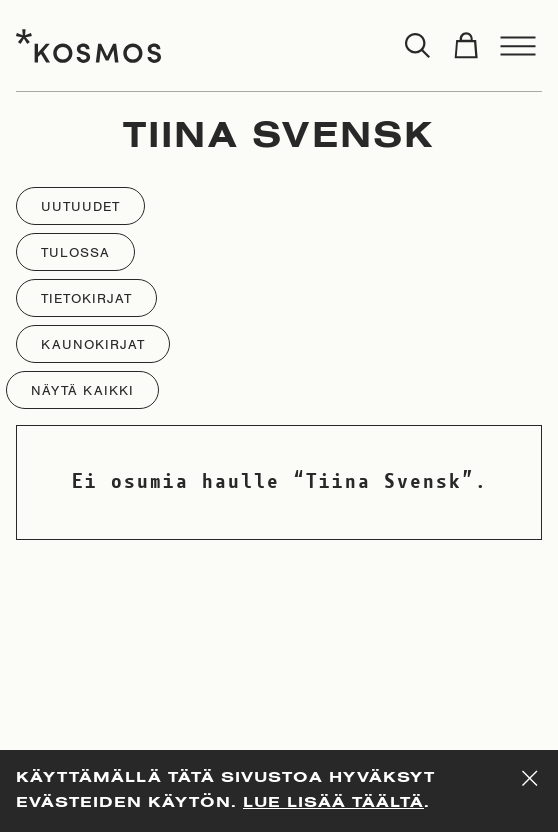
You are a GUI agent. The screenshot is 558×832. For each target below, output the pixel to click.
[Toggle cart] (466, 46)
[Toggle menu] (518, 46)
